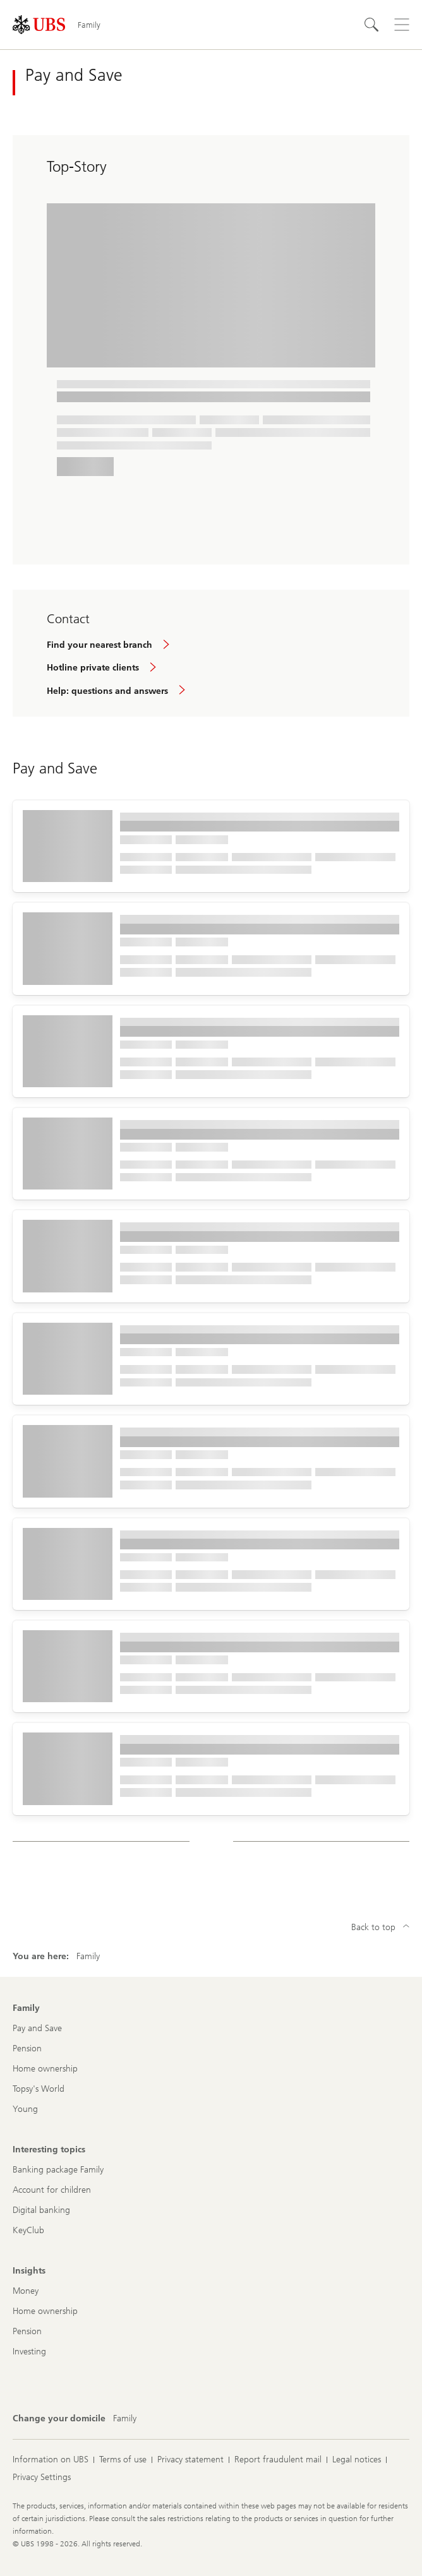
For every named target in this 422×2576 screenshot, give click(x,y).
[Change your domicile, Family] (124, 2418)
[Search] (371, 24)
